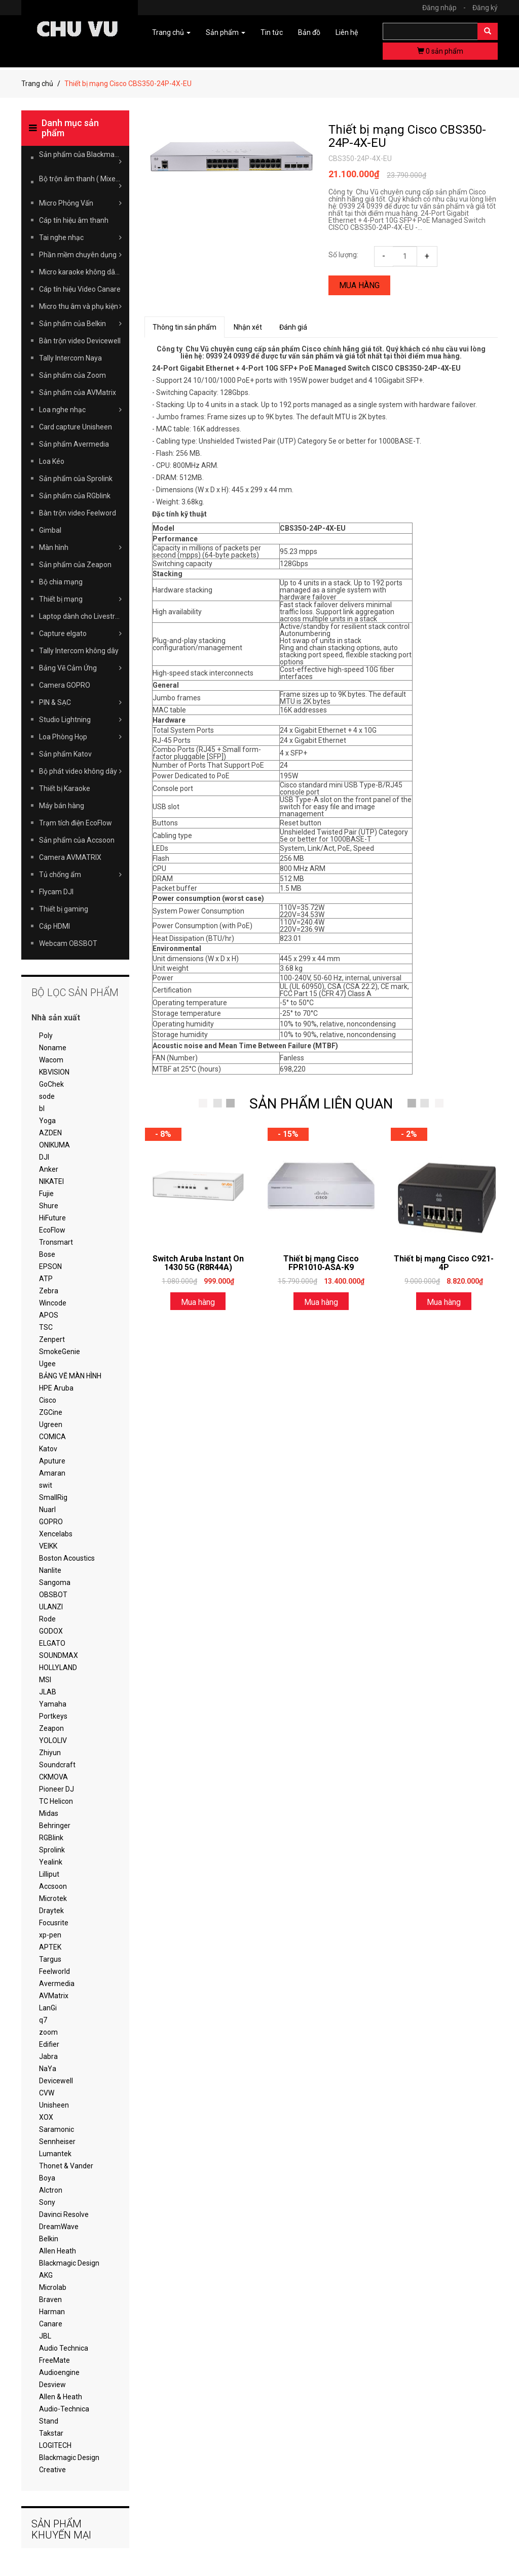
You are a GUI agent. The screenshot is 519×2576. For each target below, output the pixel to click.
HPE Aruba (56, 1388)
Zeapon (51, 1728)
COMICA (52, 1437)
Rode (47, 1619)
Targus (50, 1959)
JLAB (47, 1692)
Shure (48, 1206)
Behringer (54, 1825)
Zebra (48, 1291)
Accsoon (53, 1886)
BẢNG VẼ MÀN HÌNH (70, 1376)
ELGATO (52, 1643)
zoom (48, 2032)
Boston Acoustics (67, 1558)
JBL (45, 2336)
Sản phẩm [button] (225, 32)
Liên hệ (347, 32)
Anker (48, 1169)
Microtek (53, 1898)
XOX (46, 2117)
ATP (46, 1279)
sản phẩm (440, 51)
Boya (47, 2178)
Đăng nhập (446, 7)
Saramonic (56, 2129)
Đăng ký (485, 8)
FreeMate (54, 2360)
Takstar (51, 2433)
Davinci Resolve (64, 2214)
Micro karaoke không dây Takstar (84, 272)
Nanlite (50, 1570)
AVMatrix (53, 1996)
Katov (48, 1449)
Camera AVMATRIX (70, 857)
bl (42, 1108)
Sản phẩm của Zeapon (75, 565)
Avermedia (57, 1983)
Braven (50, 2299)
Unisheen (54, 2105)
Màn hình (80, 547)
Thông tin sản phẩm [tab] (184, 327)
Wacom (51, 1060)
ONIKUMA (54, 1145)
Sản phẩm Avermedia (74, 444)
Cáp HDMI (54, 926)
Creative (52, 2470)
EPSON (50, 1266)
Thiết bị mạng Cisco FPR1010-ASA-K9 (321, 1263)
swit (45, 1485)
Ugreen (50, 1424)
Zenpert (52, 1339)
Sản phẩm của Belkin (80, 324)
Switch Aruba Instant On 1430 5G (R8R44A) (198, 1263)
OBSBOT (53, 1595)
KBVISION (54, 1072)
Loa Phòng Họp (80, 737)
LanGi (48, 2008)
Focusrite (53, 1923)
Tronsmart (56, 1242)
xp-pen (50, 1935)
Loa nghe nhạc (80, 410)
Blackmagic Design (69, 2263)
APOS (48, 1315)
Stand (48, 2421)
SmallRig (53, 1497)
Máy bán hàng (61, 806)
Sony (47, 2202)
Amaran (52, 1473)
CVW (46, 2093)
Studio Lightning (80, 720)
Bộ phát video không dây (80, 771)
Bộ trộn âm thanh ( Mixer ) (80, 182)
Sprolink (52, 1850)
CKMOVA (53, 1777)
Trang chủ (37, 84)
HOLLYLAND (58, 1667)
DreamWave (59, 2227)
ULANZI (51, 1607)
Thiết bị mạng (80, 599)
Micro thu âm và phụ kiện (80, 306)
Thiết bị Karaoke (64, 788)
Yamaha (52, 1704)
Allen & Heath (60, 2397)
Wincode (52, 1303)
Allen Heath (57, 2251)
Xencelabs (55, 1534)
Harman (52, 2312)
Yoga (47, 1121)
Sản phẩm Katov (65, 754)
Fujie (46, 1194)
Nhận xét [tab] (248, 327)
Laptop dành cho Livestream (84, 616)
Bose (47, 1254)
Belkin (48, 2239)
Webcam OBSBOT (68, 943)
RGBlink (51, 1838)
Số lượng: (343, 255)
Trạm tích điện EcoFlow (75, 823)
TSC (46, 1327)
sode (47, 1096)
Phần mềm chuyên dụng (80, 255)
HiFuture (52, 1218)
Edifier (49, 2044)
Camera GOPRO (64, 685)
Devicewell (56, 2081)
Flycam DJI (56, 892)
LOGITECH (55, 2445)
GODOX (51, 1631)
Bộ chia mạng (61, 582)
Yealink (50, 1862)
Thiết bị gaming (63, 909)
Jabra (48, 2056)
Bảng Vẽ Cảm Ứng (80, 668)
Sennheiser (57, 2141)
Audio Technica (63, 2348)
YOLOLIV (53, 1740)
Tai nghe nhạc (80, 237)
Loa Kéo (51, 461)
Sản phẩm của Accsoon (77, 840)
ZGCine (50, 1412)
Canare (50, 2324)
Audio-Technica (64, 2409)
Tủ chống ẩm (80, 874)
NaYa (47, 2069)
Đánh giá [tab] (293, 327)
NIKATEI (51, 1181)
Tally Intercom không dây (79, 651)
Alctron (50, 2190)
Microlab (52, 2287)
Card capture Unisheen (75, 427)
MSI (45, 1680)
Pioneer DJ (56, 1789)
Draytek (51, 1911)
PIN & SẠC (80, 702)
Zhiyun (50, 1753)
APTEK (50, 1947)
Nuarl (47, 1509)
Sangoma (54, 1582)
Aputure (52, 1461)
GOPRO (51, 1522)
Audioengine (59, 2372)
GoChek (51, 1084)
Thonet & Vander (66, 2166)
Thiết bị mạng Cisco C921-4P (444, 1263)
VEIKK (48, 1546)
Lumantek (55, 2154)
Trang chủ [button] (171, 32)
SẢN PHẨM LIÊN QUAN (321, 1103)
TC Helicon (56, 1801)
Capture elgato (80, 633)
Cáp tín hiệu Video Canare (80, 289)
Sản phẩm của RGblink (74, 496)
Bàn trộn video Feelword (77, 513)
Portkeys (53, 1716)
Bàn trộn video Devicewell (80, 341)
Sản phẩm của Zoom (72, 375)
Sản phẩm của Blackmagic (81, 157)
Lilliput (49, 1874)
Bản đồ (309, 32)
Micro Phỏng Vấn (80, 203)
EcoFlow (52, 1230)
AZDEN (50, 1133)
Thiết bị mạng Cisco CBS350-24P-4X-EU (407, 136)
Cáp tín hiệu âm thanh (73, 220)
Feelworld (54, 1971)
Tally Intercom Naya (70, 358)
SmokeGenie (59, 1352)
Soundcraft (57, 1765)
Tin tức (272, 32)
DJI (44, 1157)
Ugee (47, 1364)
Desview (52, 2385)
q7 (43, 2020)
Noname (52, 1048)
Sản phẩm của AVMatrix (77, 392)
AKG (46, 2275)
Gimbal (50, 530)
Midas (48, 1813)
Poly (46, 1036)
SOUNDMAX (58, 1655)
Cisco (47, 1400)
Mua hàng (359, 285)
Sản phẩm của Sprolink (76, 478)
